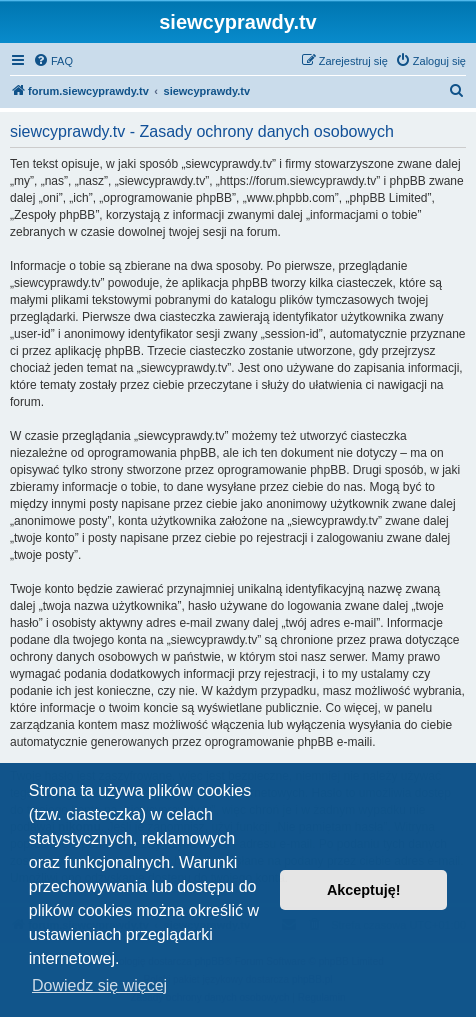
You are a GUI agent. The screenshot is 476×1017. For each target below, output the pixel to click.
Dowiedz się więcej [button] (99, 985)
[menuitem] (53, 61)
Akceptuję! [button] (364, 890)
